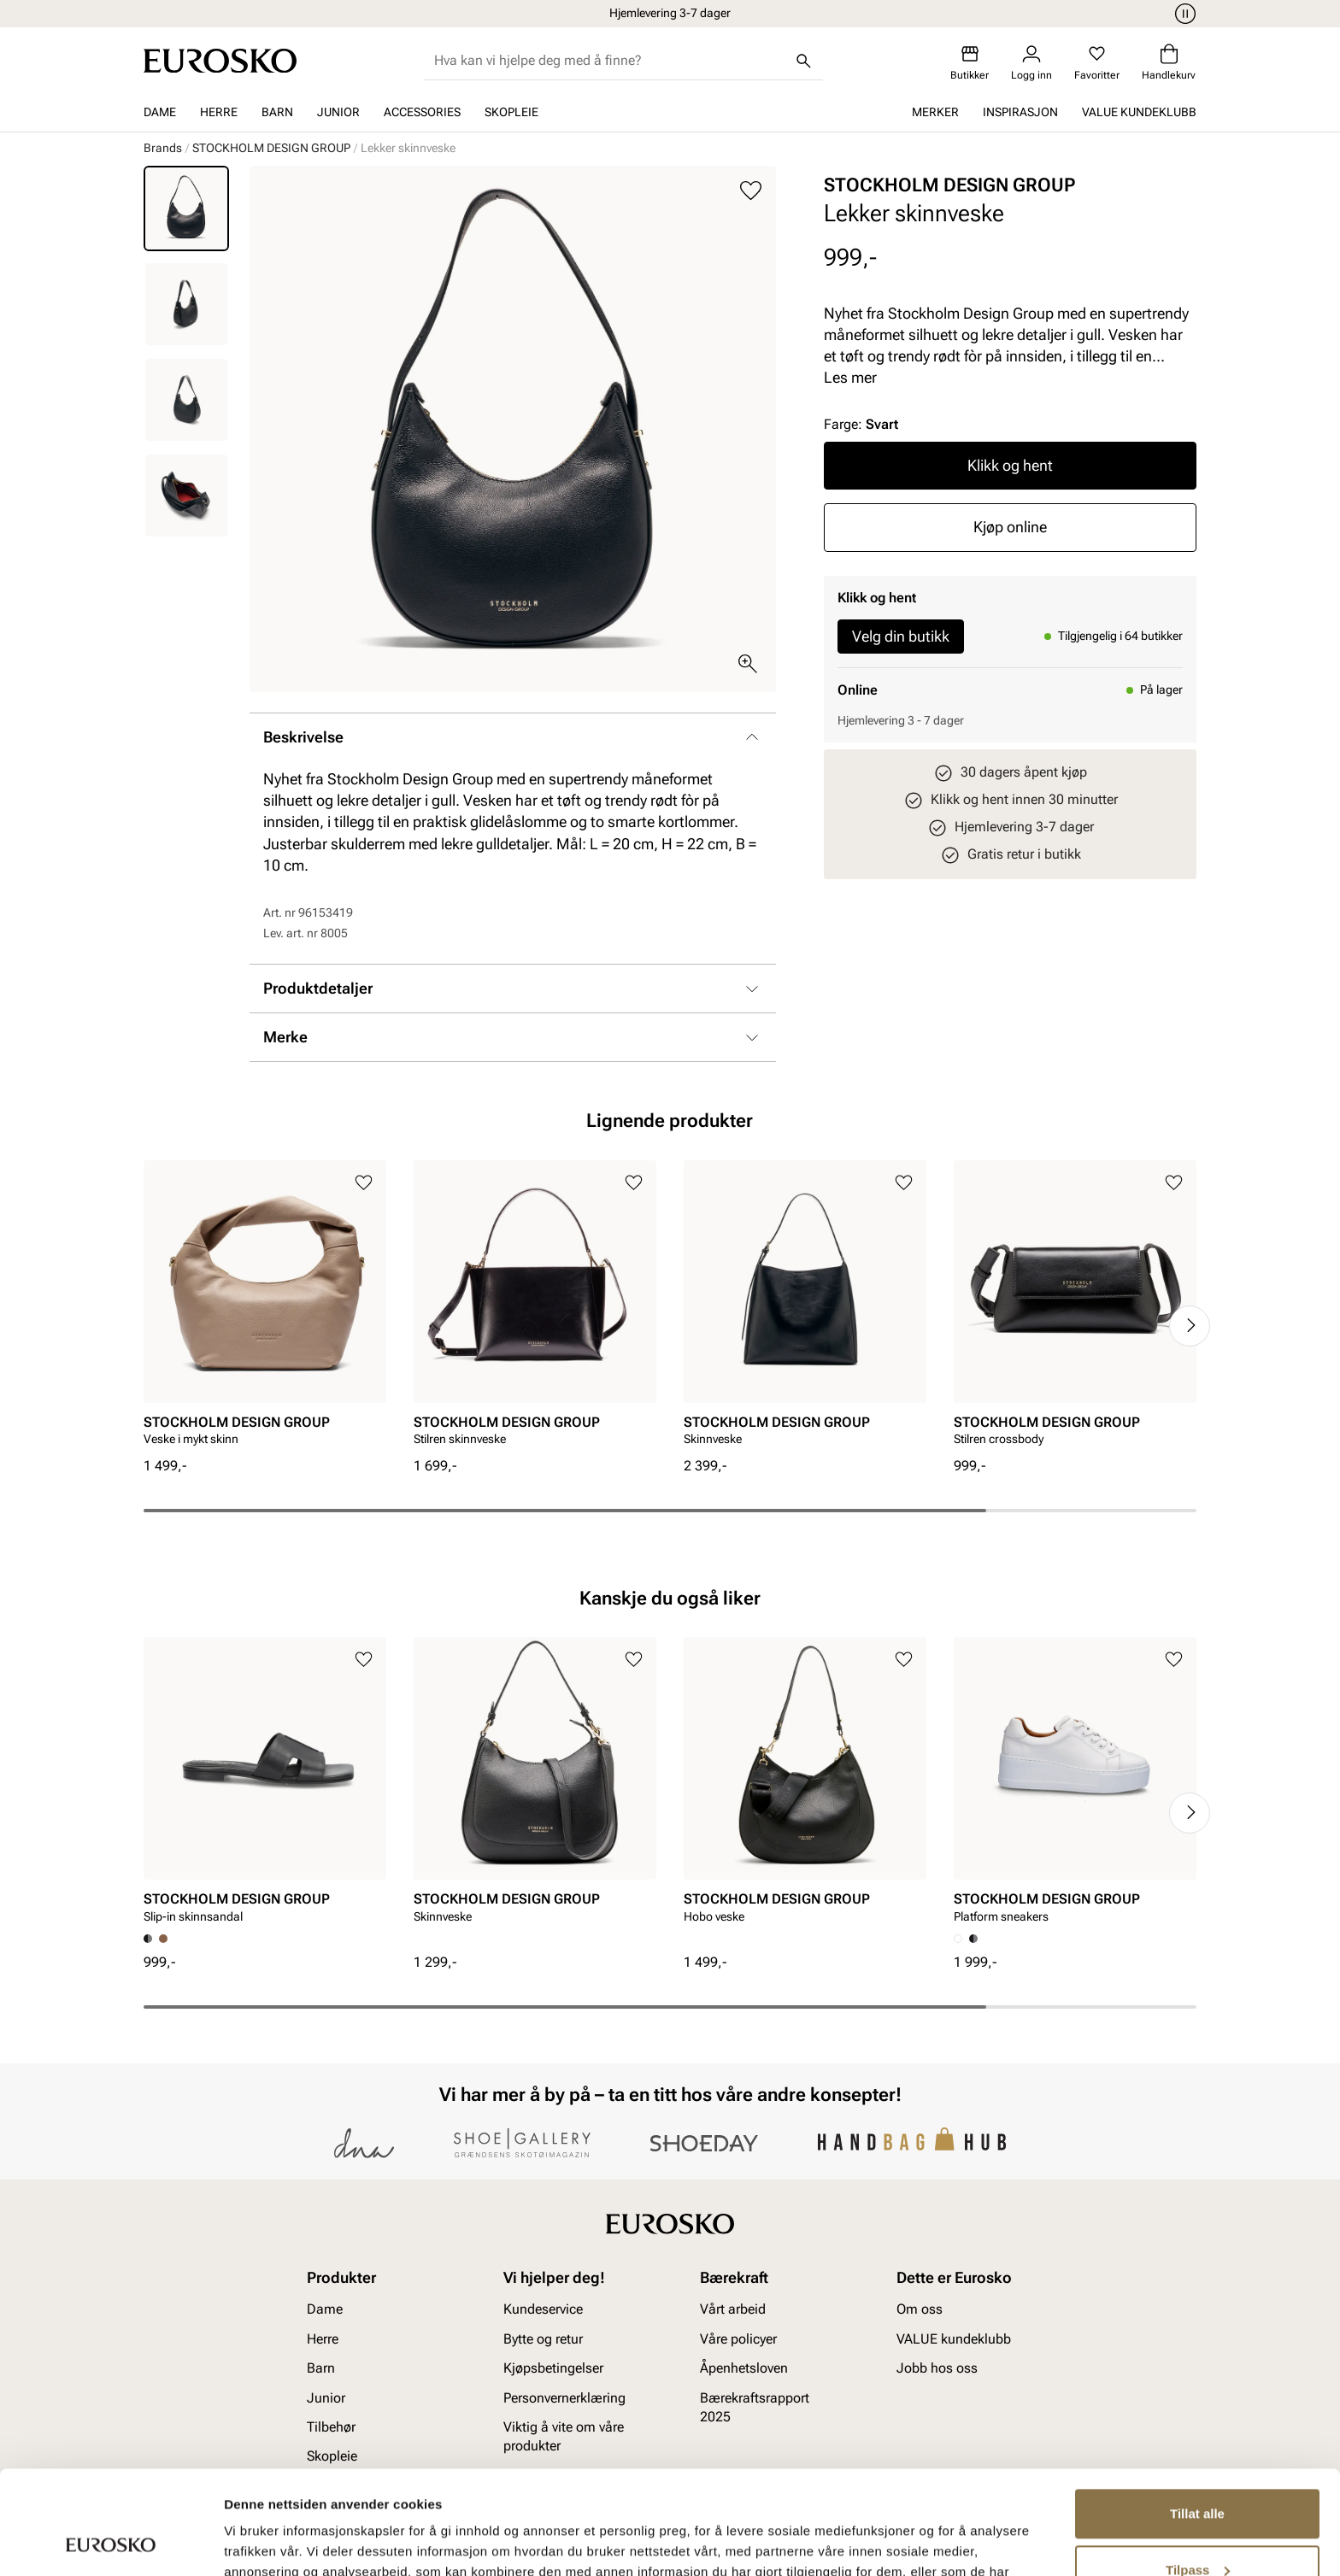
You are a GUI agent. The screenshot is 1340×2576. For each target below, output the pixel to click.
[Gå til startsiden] (220, 61)
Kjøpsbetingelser (553, 2368)
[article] (265, 1308)
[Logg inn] (1031, 63)
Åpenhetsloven (744, 2368)
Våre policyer (738, 2339)
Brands (163, 148)
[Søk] (804, 60)
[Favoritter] (1096, 63)
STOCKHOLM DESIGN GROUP (271, 148)
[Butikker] (969, 63)
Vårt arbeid (733, 2309)
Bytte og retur (543, 2339)
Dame (160, 112)
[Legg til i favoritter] (751, 191)
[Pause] (1182, 13)
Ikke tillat (1197, 2528)
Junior (338, 112)
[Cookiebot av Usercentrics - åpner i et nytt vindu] (110, 2542)
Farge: (861, 424)
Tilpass (1198, 2472)
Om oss (919, 2309)
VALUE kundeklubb (1139, 112)
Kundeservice (543, 2309)
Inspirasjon (1020, 112)
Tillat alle (1197, 2416)
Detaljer (248, 2542)
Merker (935, 112)
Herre (219, 112)
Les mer (850, 377)
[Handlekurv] (1168, 63)
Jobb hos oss (937, 2368)
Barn (277, 112)
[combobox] (609, 60)
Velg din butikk (900, 636)
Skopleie (511, 112)
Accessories (422, 112)
